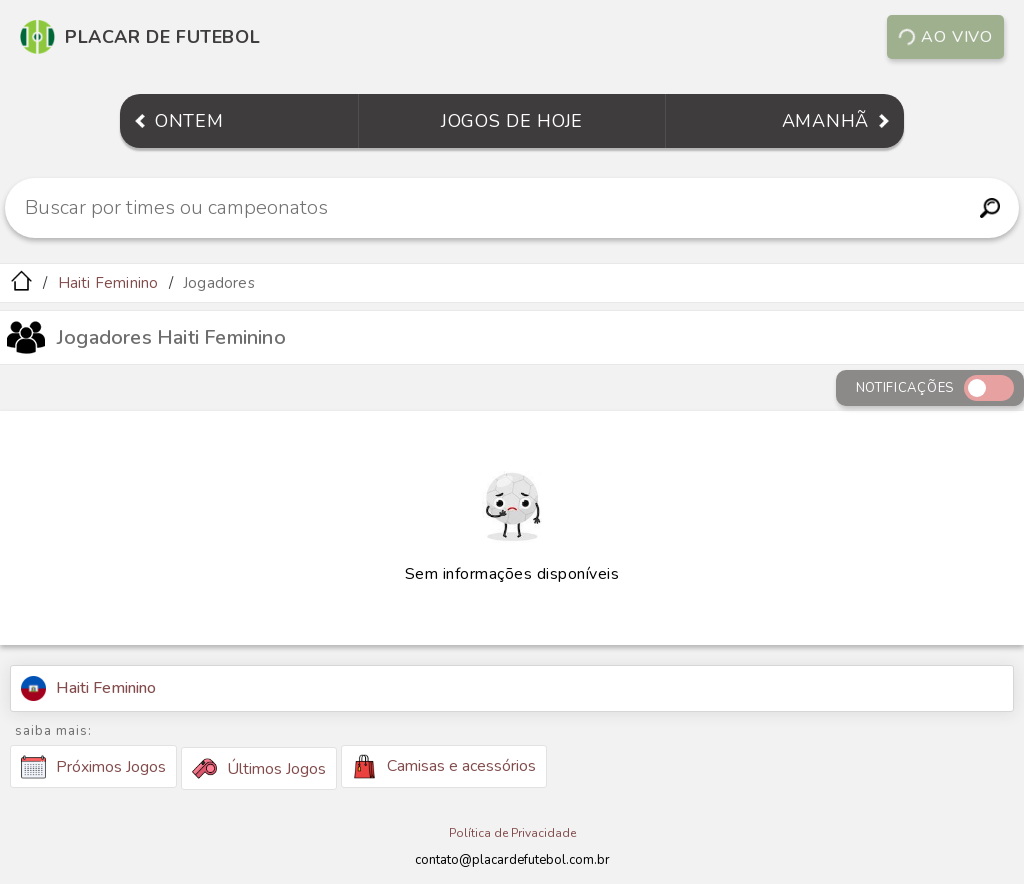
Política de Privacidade (512, 833)
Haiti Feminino (108, 283)
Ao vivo (945, 37)
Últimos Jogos (259, 769)
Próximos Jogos (93, 767)
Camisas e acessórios (444, 766)
